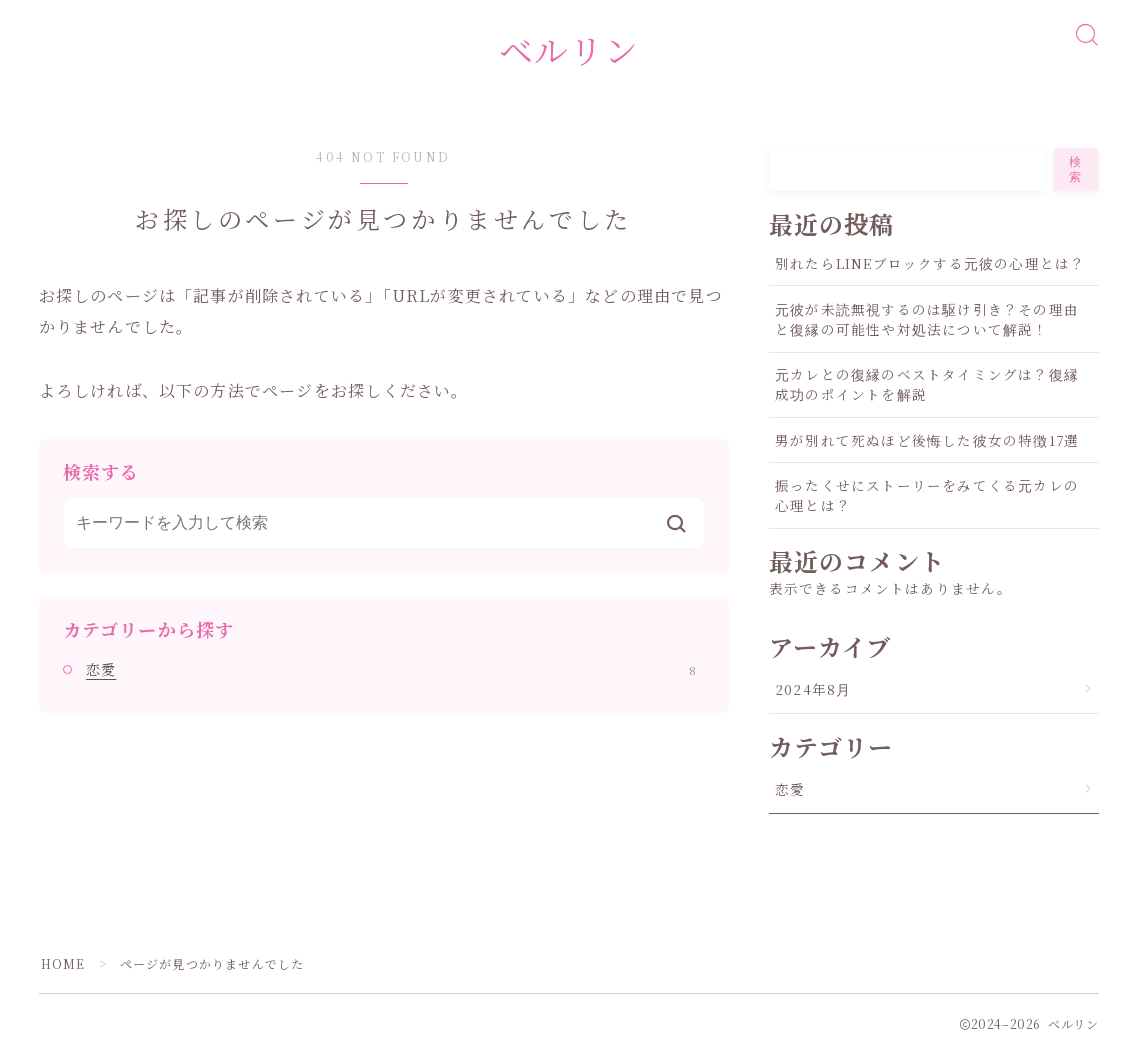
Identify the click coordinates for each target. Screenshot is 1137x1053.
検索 (1077, 169)
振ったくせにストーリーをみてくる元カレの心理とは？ (927, 495)
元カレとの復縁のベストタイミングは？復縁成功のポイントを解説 (927, 384)
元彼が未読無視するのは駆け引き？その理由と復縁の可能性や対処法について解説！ (927, 319)
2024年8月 (813, 689)
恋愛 (391, 669)
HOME (63, 963)
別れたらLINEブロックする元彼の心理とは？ (930, 263)
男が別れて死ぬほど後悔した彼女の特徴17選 (927, 440)
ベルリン (569, 49)
